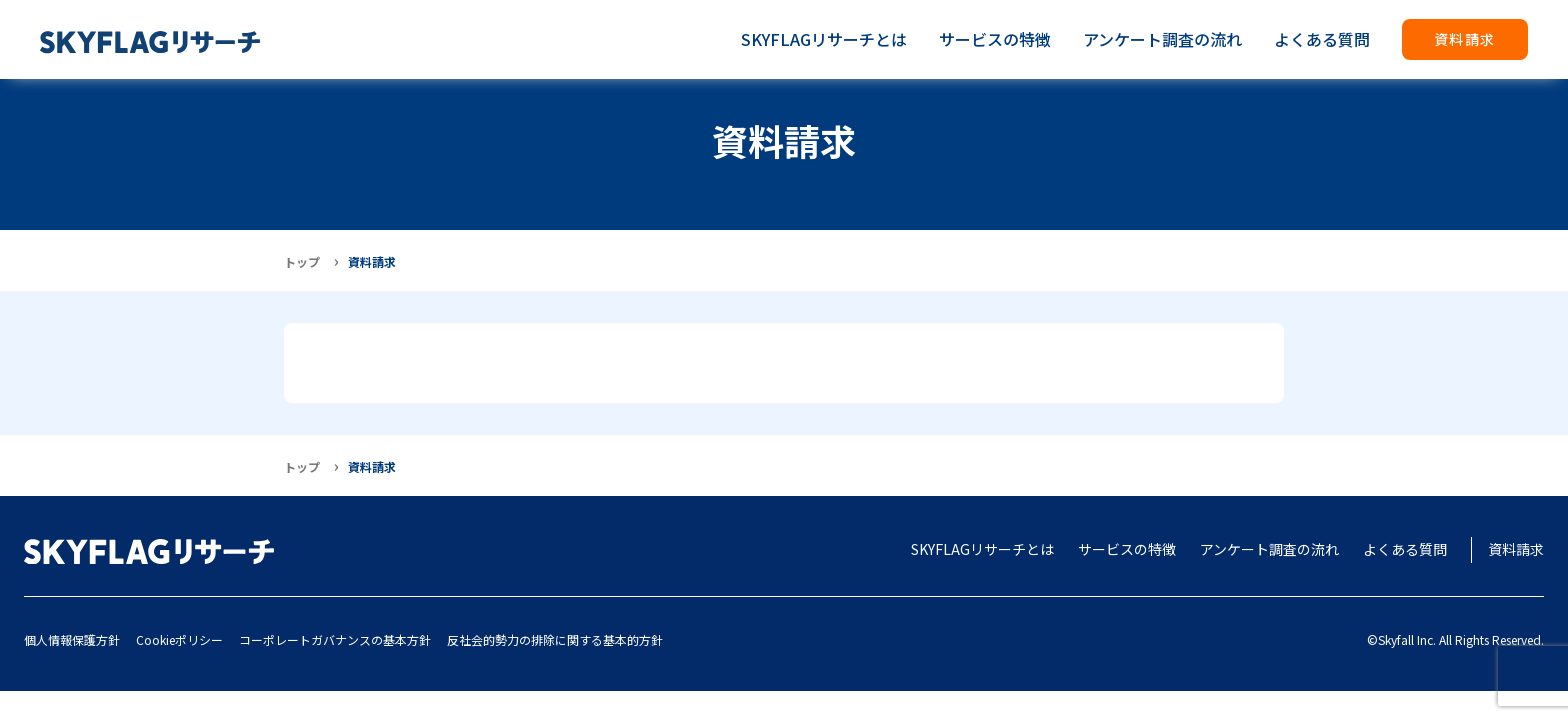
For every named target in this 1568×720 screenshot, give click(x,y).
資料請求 (1465, 39)
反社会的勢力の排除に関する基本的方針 (555, 639)
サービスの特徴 (995, 39)
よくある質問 (1322, 39)
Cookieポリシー (179, 639)
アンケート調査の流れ (1162, 39)
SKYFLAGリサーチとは (824, 39)
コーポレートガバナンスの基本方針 (335, 639)
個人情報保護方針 (72, 639)
